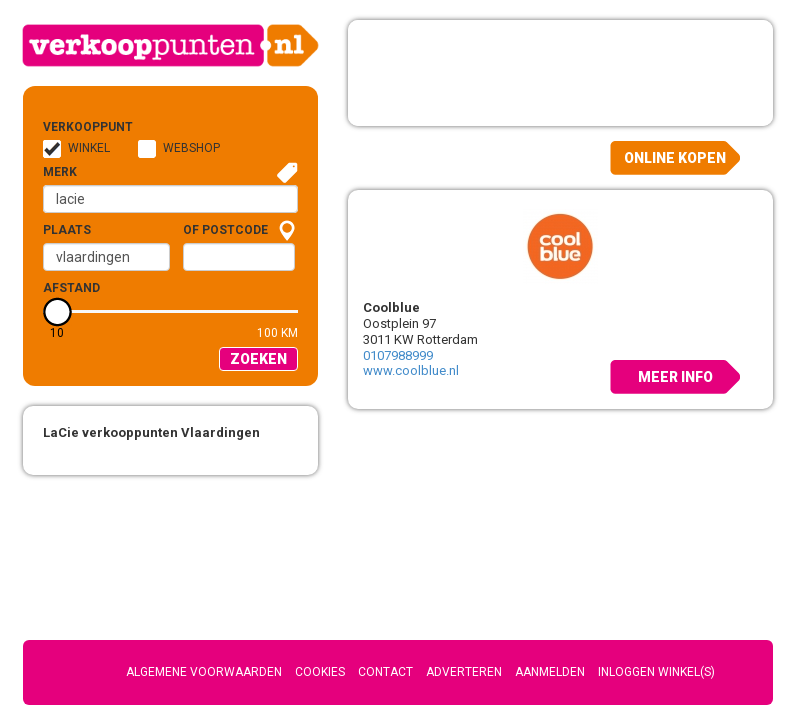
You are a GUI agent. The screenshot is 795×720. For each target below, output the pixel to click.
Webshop (191, 148)
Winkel (89, 148)
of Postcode (225, 230)
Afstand (71, 288)
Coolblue (391, 307)
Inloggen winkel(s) (656, 672)
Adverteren (464, 672)
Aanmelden (550, 672)
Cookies (320, 672)
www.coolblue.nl (411, 370)
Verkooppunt (75, 127)
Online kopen (675, 158)
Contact (385, 672)
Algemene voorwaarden (204, 672)
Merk (60, 172)
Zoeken (258, 359)
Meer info (675, 377)
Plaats (67, 230)
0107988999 (398, 355)
